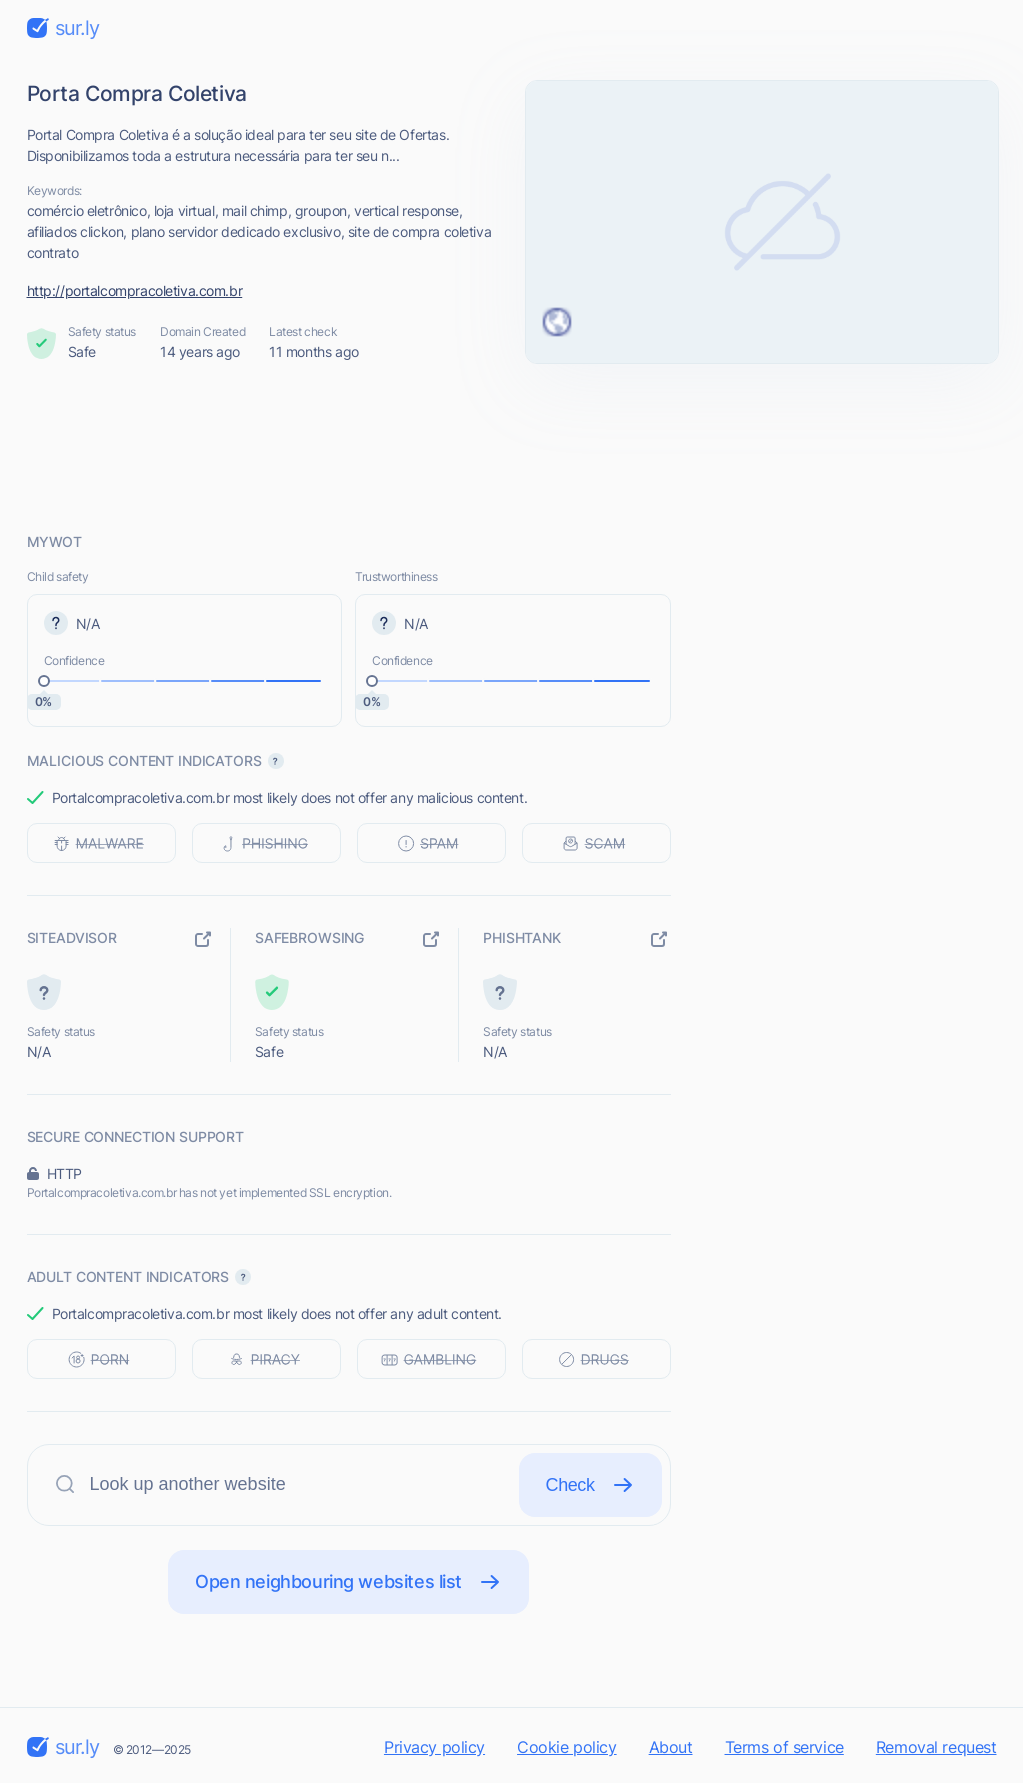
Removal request (936, 1747)
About (671, 1747)
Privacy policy (434, 1747)
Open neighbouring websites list (348, 1582)
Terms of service (784, 1747)
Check (590, 1485)
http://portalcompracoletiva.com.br (135, 290)
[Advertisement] (512, 447)
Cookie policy (567, 1747)
